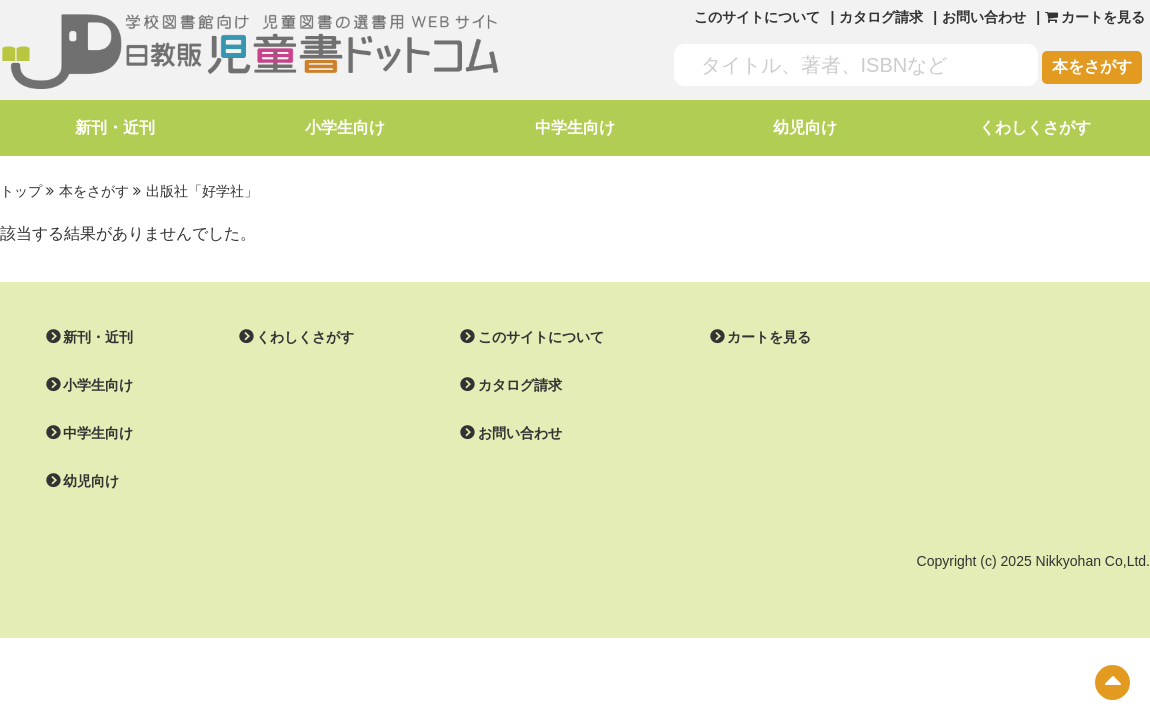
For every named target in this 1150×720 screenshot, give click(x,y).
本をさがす (1092, 66)
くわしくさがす (1035, 127)
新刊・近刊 (115, 127)
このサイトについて (757, 17)
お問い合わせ (984, 17)
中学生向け (575, 127)
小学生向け (345, 127)
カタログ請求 (881, 17)
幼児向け (805, 127)
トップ (21, 191)
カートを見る (769, 337)
